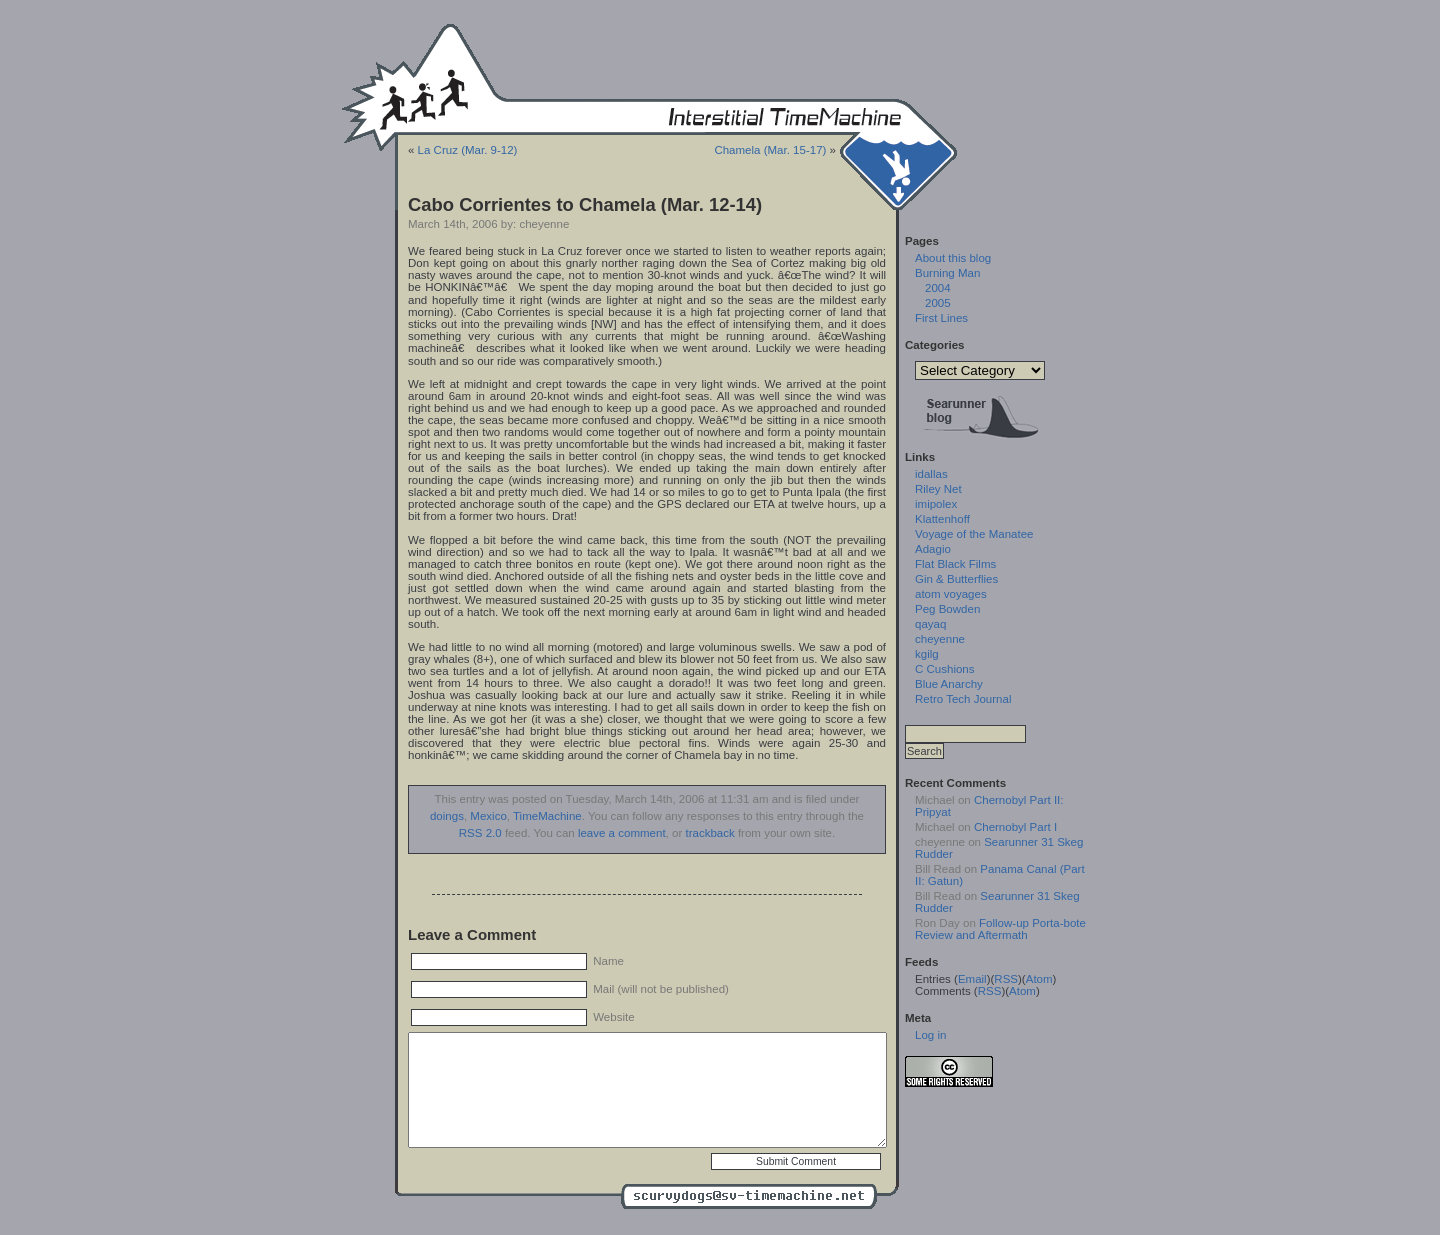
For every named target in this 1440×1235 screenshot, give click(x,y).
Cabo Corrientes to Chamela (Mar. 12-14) (585, 204)
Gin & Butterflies (956, 579)
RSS (1006, 979)
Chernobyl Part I (1015, 827)
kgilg (927, 654)
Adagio (933, 549)
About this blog (953, 258)
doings (447, 816)
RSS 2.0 (480, 833)
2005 (938, 303)
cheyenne (940, 639)
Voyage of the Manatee (974, 534)
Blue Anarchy (949, 684)
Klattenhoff (942, 519)
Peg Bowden (947, 609)
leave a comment (622, 833)
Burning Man (947, 273)
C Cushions (945, 669)
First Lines (941, 318)
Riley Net (938, 489)
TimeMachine (547, 816)
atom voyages (951, 594)
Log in (930, 1035)
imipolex (936, 504)
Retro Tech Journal (963, 699)
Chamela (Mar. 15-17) (770, 150)
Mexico (488, 816)
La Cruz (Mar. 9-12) (468, 150)
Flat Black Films (955, 564)
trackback (709, 833)
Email (972, 979)
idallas (931, 474)
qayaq (930, 624)
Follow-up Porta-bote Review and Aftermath (1000, 929)
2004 (938, 288)
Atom (1039, 979)
